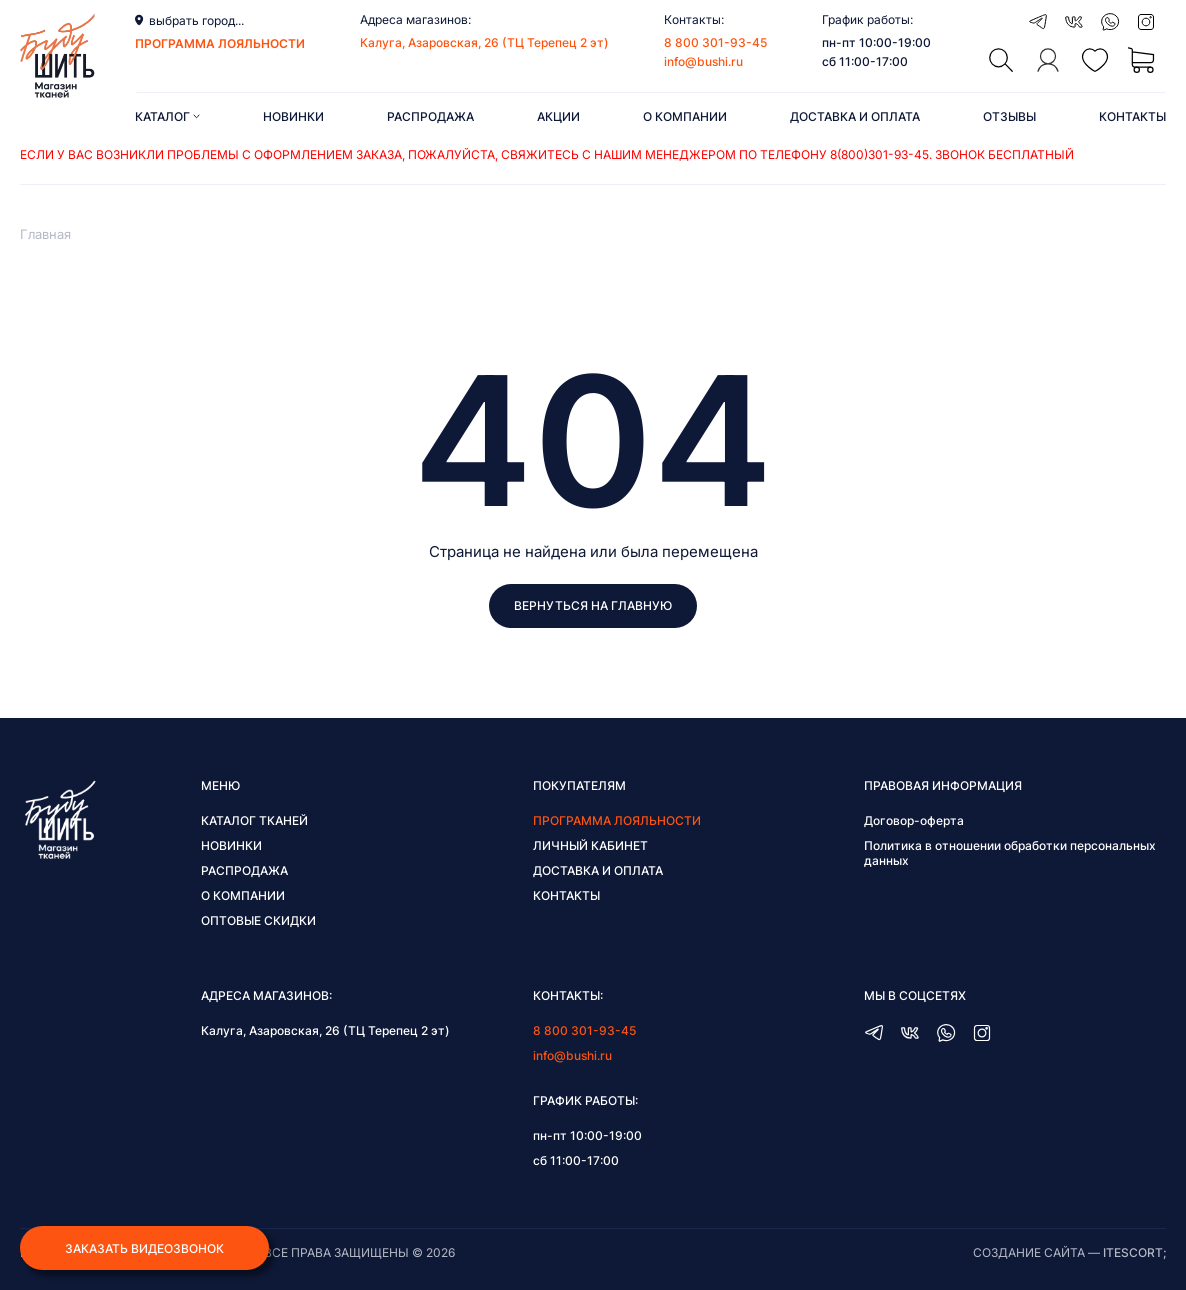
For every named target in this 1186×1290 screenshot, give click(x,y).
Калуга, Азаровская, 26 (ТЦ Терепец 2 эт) (484, 42)
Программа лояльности (617, 820)
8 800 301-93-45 (715, 42)
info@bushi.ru (703, 61)
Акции (558, 116)
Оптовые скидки (258, 920)
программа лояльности (220, 43)
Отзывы (1009, 116)
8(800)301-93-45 (879, 154)
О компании (685, 116)
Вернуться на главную (593, 605)
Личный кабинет (590, 845)
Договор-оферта (914, 820)
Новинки (293, 116)
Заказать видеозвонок (144, 1248)
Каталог (167, 116)
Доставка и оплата (855, 116)
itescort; (1134, 1252)
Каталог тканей (254, 820)
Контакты (1132, 116)
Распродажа (430, 116)
